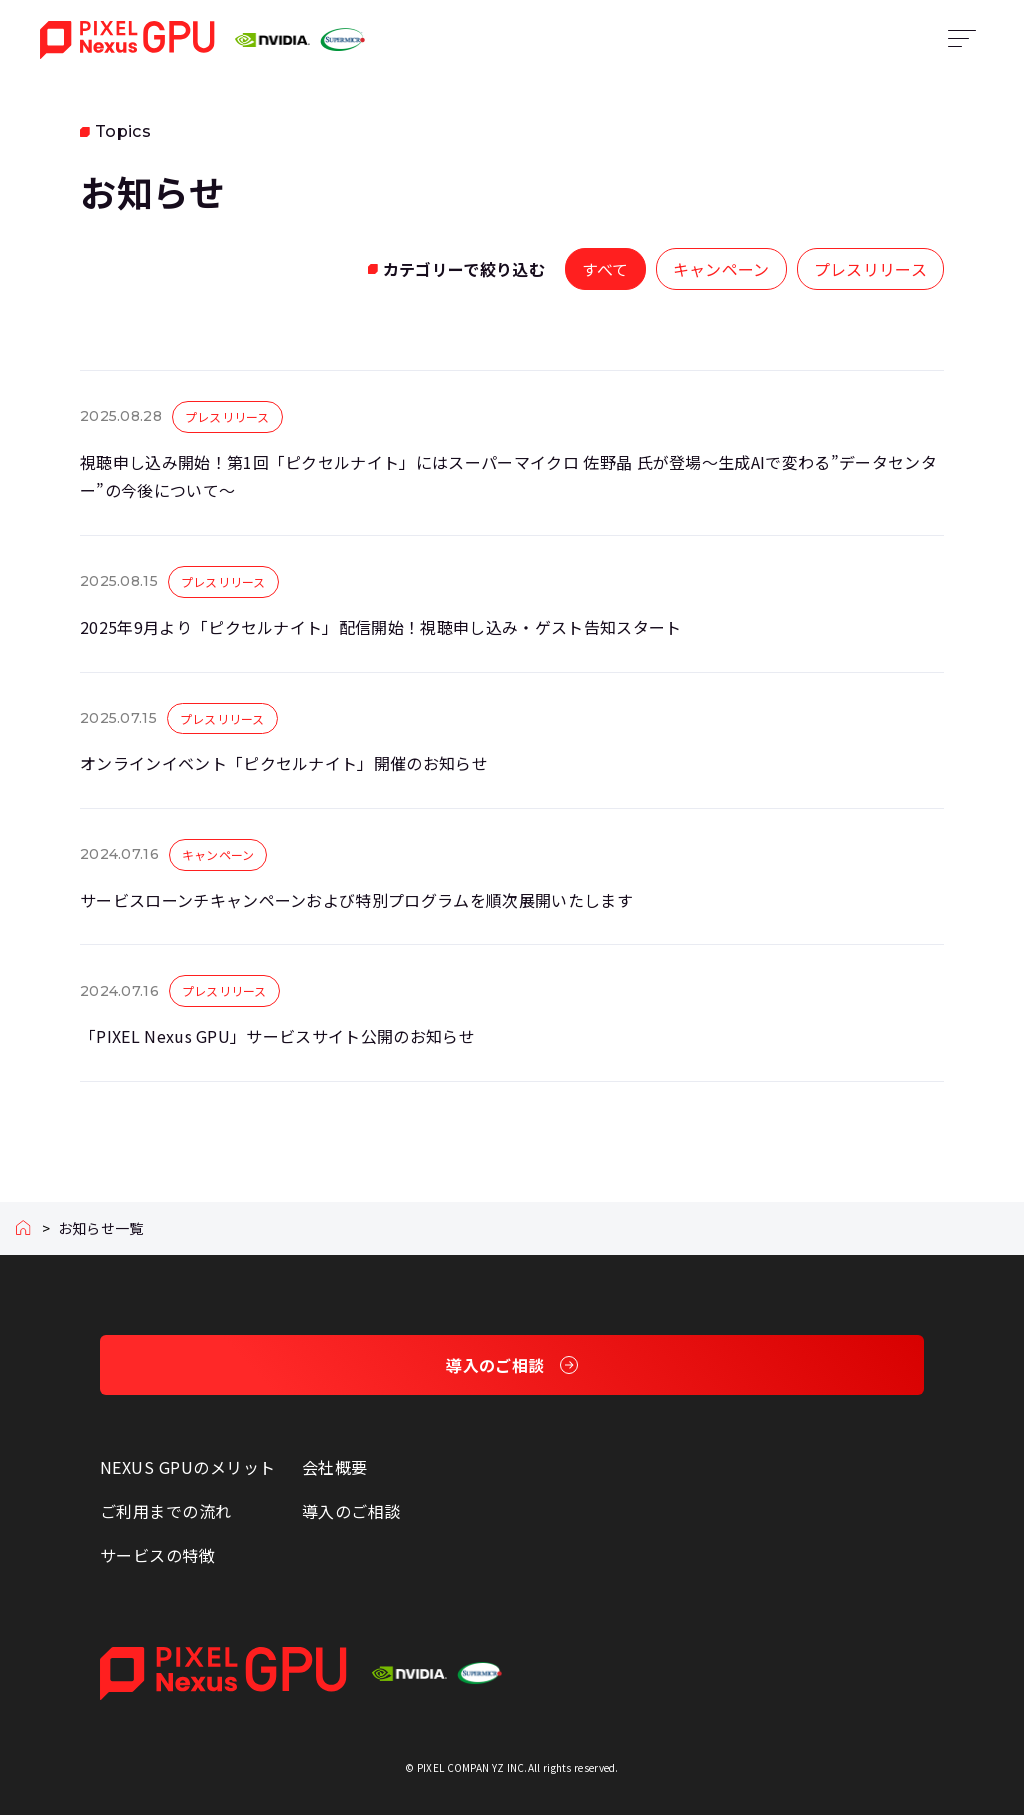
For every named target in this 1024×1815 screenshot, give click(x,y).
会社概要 (335, 1467)
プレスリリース (870, 269)
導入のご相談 (351, 1511)
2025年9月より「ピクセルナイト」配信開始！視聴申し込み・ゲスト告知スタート (380, 627)
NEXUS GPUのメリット (188, 1467)
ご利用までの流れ (166, 1511)
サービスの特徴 (157, 1555)
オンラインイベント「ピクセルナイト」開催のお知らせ (284, 763)
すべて (605, 269)
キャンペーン (721, 269)
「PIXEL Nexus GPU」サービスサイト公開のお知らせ (277, 1036)
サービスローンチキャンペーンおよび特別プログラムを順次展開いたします (356, 900)
